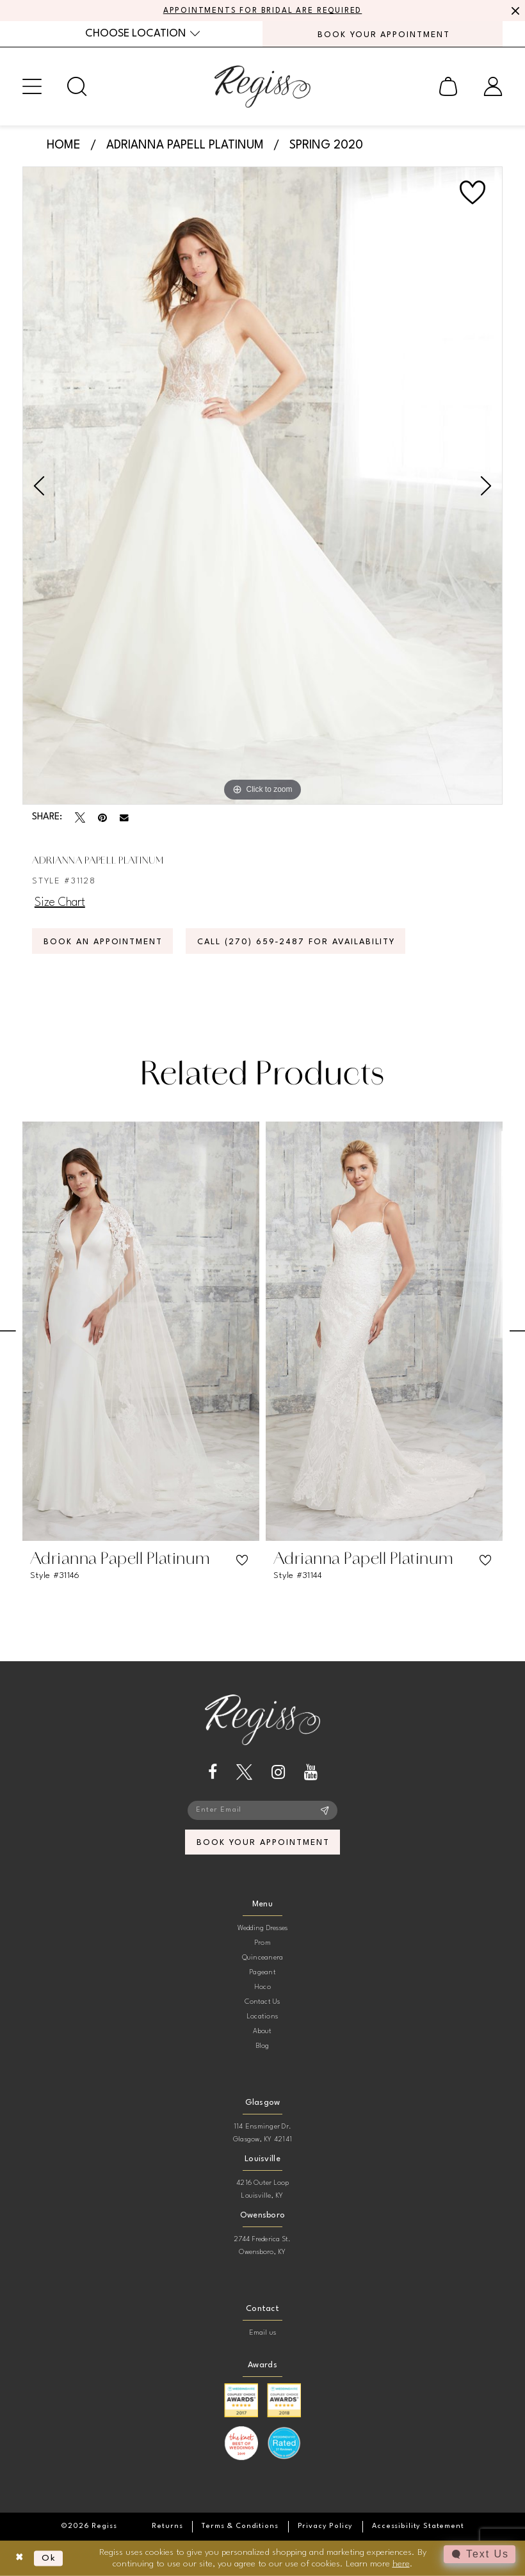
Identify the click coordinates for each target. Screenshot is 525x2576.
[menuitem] (142, 34)
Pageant (262, 1972)
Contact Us (262, 2002)
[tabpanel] (262, 486)
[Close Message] (513, 11)
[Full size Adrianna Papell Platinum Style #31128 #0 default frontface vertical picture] (262, 486)
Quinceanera (263, 1957)
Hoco (262, 1987)
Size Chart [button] (60, 902)
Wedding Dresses (263, 1928)
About (262, 2031)
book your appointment (263, 1843)
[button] (32, 86)
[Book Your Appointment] (382, 34)
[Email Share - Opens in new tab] (124, 818)
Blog (263, 2046)
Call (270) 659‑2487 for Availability (296, 942)
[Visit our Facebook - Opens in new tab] (212, 1772)
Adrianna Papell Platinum (185, 145)
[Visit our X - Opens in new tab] (244, 1772)
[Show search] (76, 86)
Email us (263, 2333)
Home (64, 145)
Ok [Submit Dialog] (49, 2558)
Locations (262, 2016)
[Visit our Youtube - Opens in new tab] (311, 1772)
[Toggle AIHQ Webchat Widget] (479, 2554)
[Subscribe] (324, 1810)
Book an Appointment (103, 942)
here (401, 2563)
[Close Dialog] (19, 2558)
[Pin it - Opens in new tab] (102, 817)
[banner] (262, 86)
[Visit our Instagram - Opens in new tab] (278, 1772)
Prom (262, 1943)
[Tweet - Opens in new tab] (80, 817)
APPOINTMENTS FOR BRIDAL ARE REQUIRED (262, 11)
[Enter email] (262, 1810)
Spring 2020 (326, 145)
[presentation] (140, 1331)
